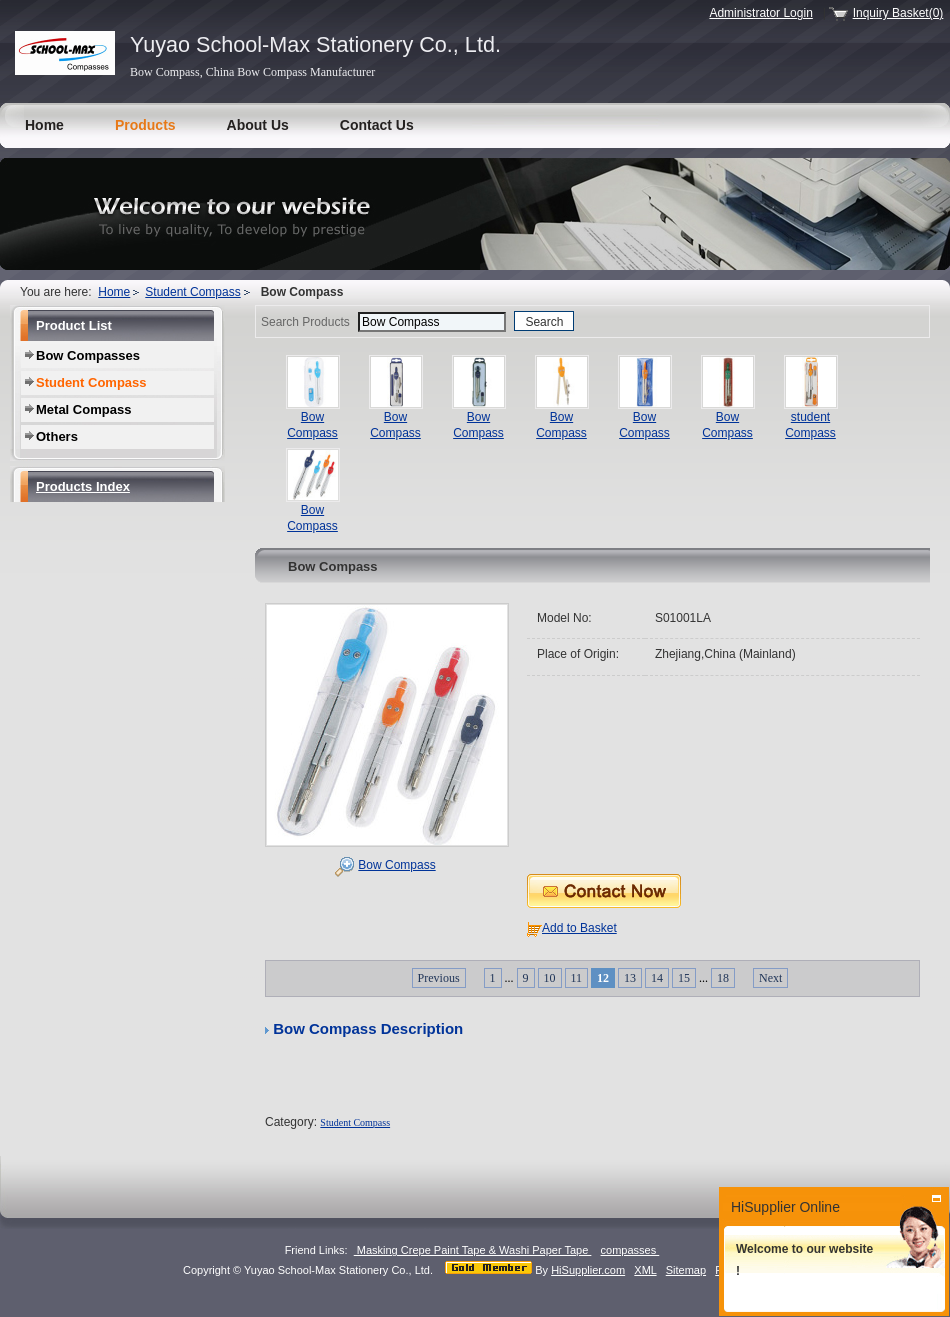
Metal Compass (83, 409)
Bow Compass (396, 865)
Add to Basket (579, 928)
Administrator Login (760, 13)
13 (630, 978)
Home (44, 125)
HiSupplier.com (588, 1270)
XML (645, 1270)
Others (57, 436)
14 (657, 978)
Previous (439, 978)
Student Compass (192, 292)
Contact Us (377, 125)
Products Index (83, 486)
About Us (258, 125)
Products (145, 125)
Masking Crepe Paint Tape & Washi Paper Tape (473, 1250)
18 (723, 978)
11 (577, 978)
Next (770, 978)
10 (550, 978)
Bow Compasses (88, 355)
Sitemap (686, 1270)
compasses (630, 1250)
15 (684, 978)
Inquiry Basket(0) (898, 13)
